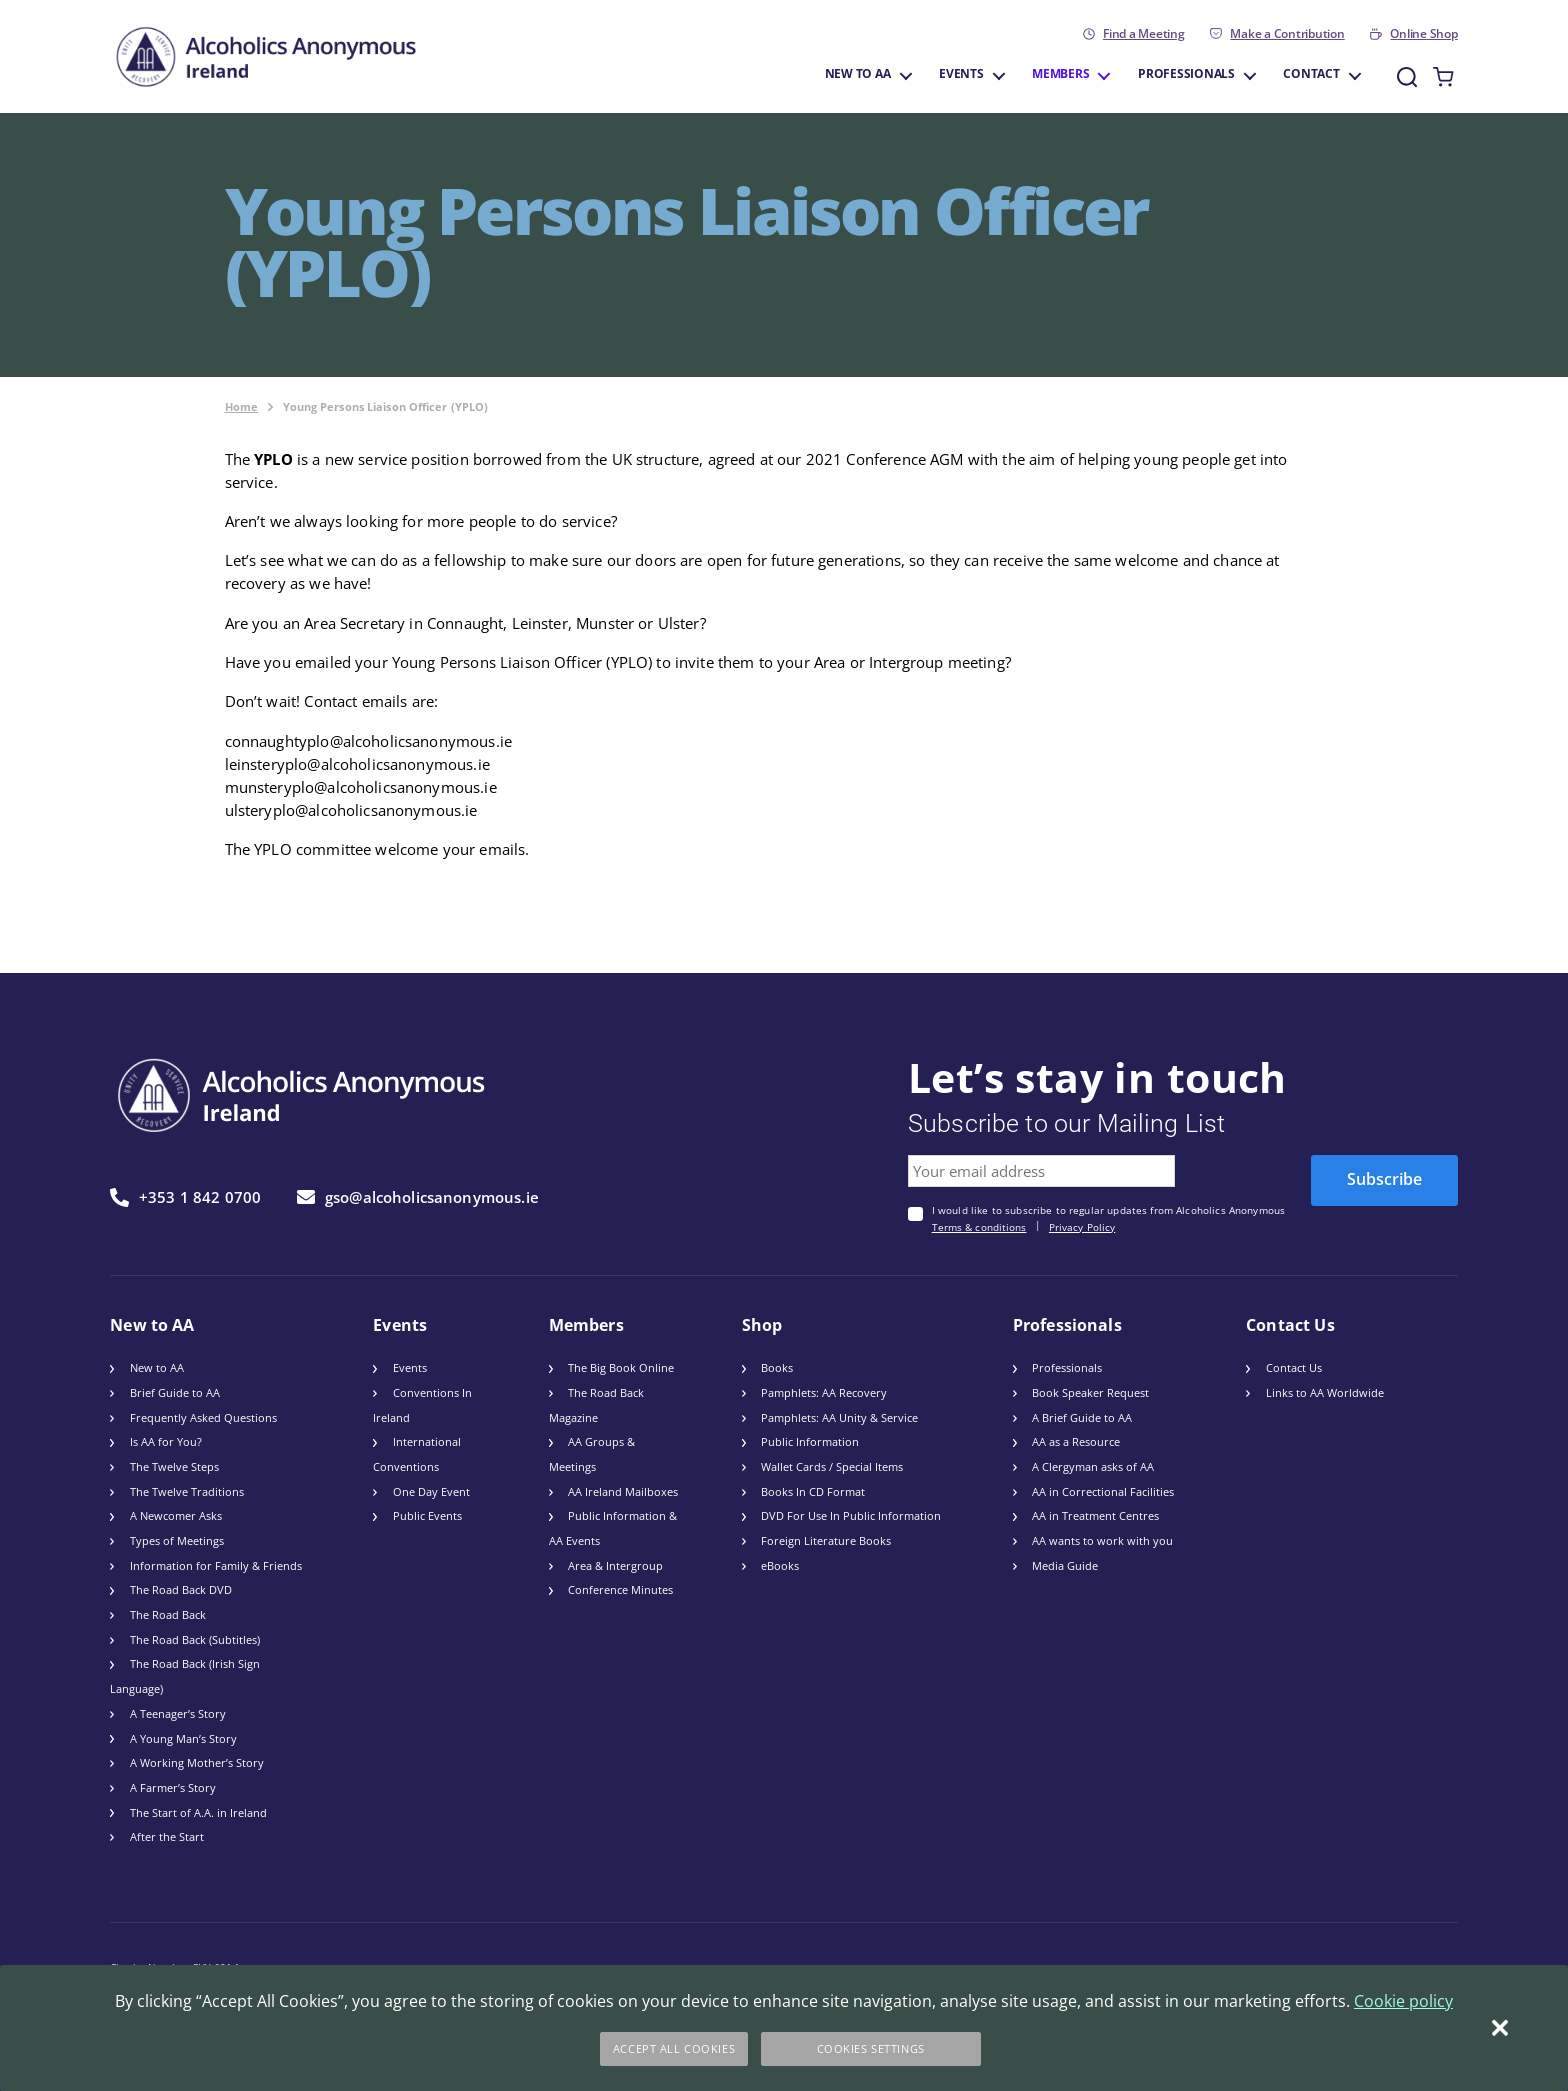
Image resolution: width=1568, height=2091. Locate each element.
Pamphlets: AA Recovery (824, 1392)
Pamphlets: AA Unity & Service (839, 1417)
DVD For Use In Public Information (851, 1515)
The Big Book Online (621, 1367)
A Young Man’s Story (183, 1738)
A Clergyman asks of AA (1093, 1466)
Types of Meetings (177, 1540)
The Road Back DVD (181, 1589)
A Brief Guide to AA (1082, 1417)
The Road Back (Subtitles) (195, 1639)
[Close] (1500, 2028)
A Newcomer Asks (176, 1515)
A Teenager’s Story (178, 1713)
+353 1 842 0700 (185, 1197)
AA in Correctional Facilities (1103, 1491)
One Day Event (431, 1491)
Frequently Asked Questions (203, 1417)
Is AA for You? (166, 1441)
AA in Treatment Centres (1095, 1515)
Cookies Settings (871, 2048)
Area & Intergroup (615, 1565)
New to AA (858, 74)
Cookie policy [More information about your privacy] (1403, 2001)
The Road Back (168, 1614)
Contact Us (1294, 1367)
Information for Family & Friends (216, 1565)
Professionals (1186, 74)
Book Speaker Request (1090, 1392)
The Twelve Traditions (187, 1491)
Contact (1311, 74)
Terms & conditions (979, 1227)
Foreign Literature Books (826, 1540)
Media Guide (1065, 1565)
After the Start (167, 1836)
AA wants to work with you (1102, 1540)
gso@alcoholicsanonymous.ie (418, 1197)
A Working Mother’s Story (197, 1762)
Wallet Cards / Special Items (832, 1466)
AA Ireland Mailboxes (623, 1491)
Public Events (427, 1515)
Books (777, 1367)
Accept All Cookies (674, 2048)
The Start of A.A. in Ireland (198, 1812)
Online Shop (1423, 34)
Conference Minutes (620, 1589)
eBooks (780, 1565)
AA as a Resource (1076, 1441)
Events (961, 74)
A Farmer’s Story (173, 1787)
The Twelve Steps (174, 1466)
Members (1060, 74)
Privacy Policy (1082, 1227)
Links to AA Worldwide (1325, 1392)
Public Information (810, 1441)
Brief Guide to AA (175, 1392)
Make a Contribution (1287, 34)
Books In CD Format (813, 1491)
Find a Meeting (1144, 34)
